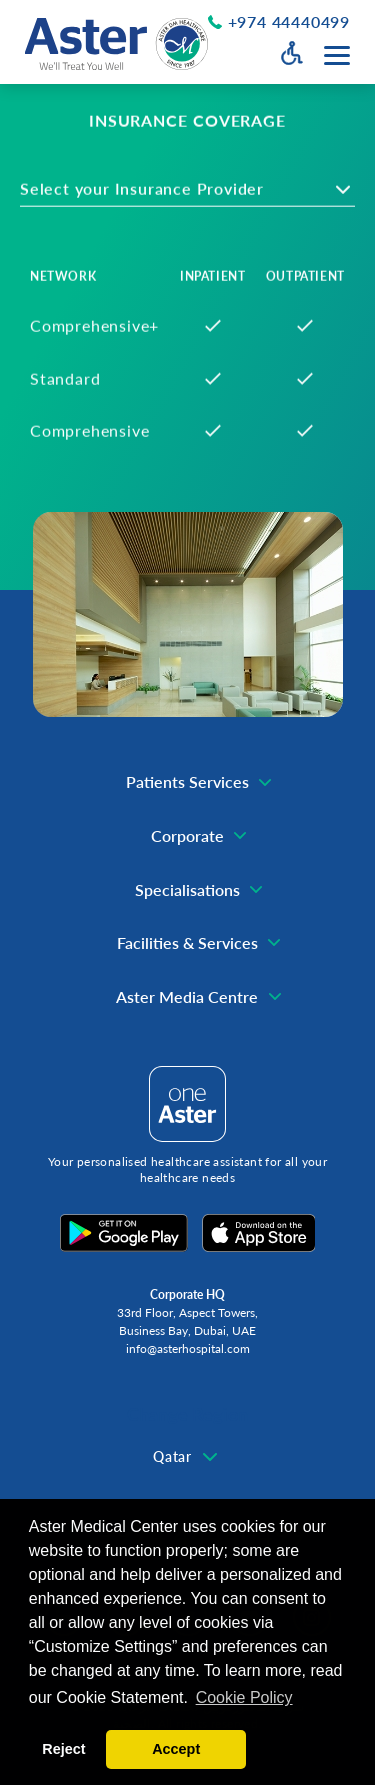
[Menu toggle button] (337, 55)
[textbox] (157, 196)
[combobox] (187, 196)
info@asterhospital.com (188, 1348)
